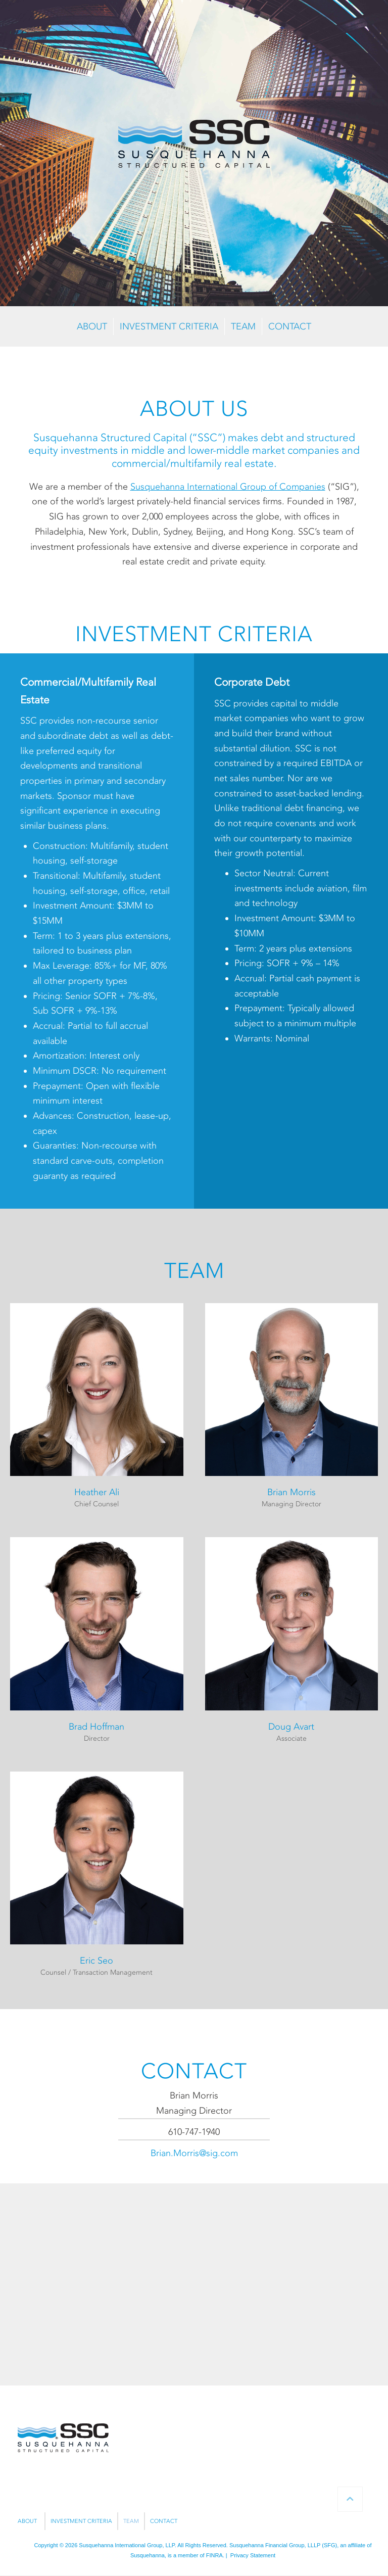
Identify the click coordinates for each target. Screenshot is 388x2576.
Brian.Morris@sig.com (194, 2153)
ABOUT (92, 326)
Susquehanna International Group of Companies (227, 486)
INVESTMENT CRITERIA (169, 326)
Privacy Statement (252, 2555)
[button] (96, 1409)
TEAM (243, 326)
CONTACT (289, 326)
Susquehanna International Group (120, 2545)
